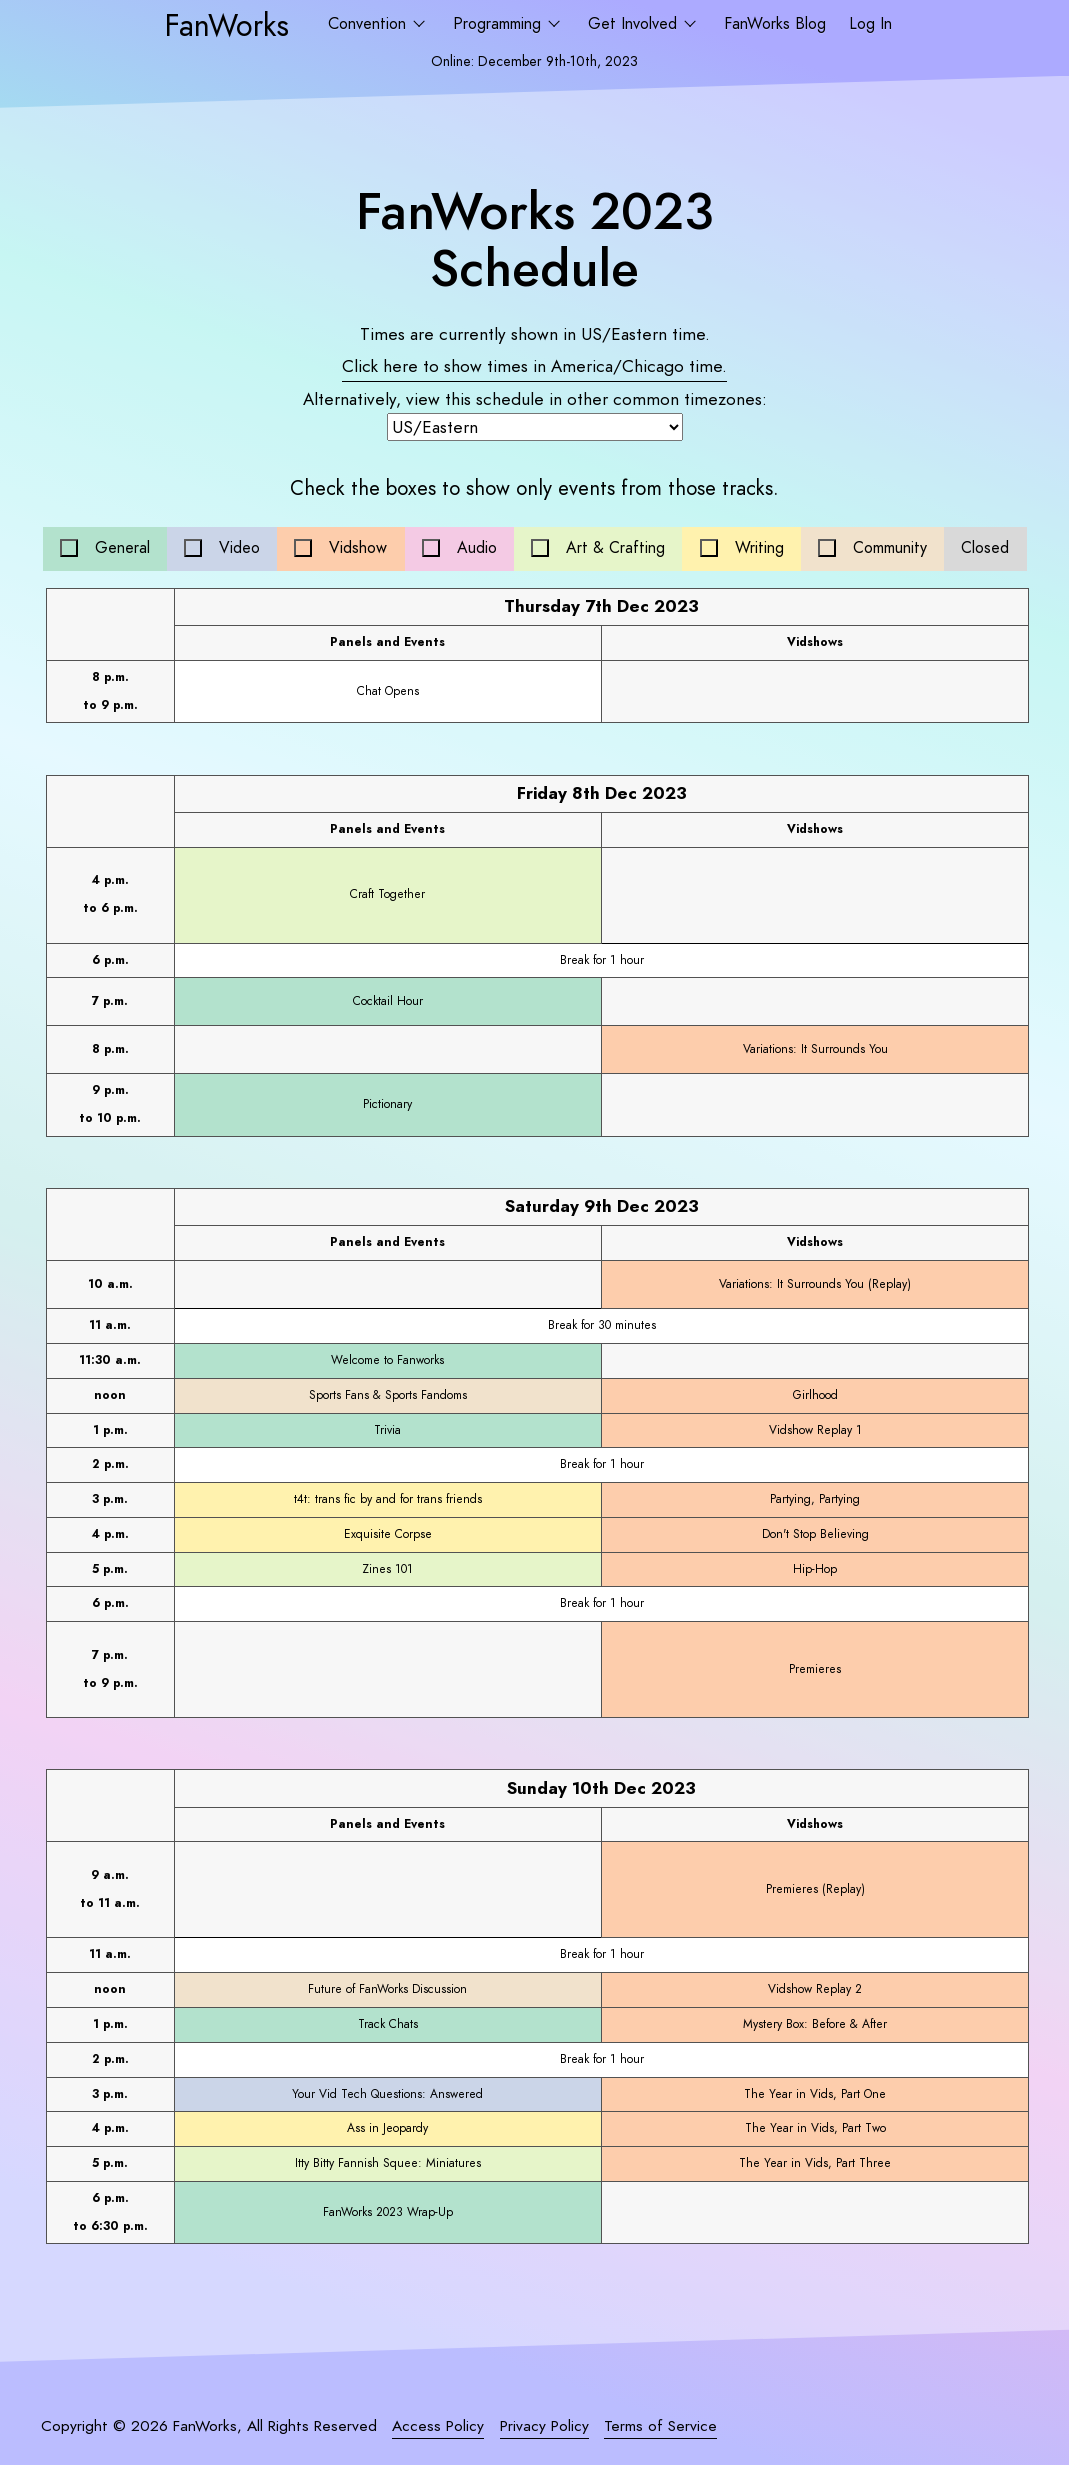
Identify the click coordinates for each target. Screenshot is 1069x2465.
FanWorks (227, 25)
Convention (369, 23)
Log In (870, 23)
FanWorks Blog (775, 23)
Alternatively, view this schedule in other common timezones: (535, 399)
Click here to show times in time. (534, 366)
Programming (499, 23)
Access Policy (438, 2425)
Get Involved (635, 23)
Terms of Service (660, 2425)
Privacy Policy (544, 2425)
